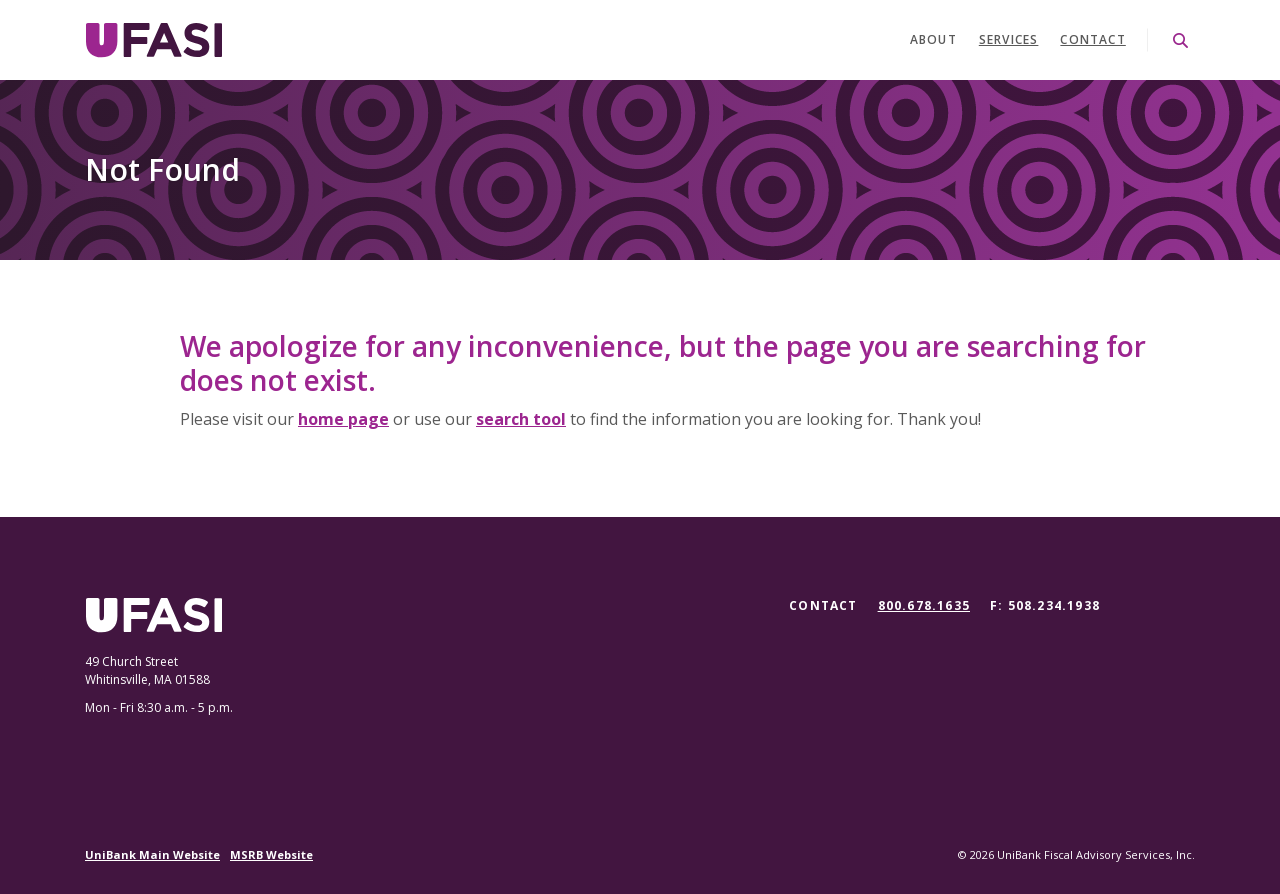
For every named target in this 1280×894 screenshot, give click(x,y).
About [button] (933, 39)
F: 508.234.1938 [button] (1045, 605)
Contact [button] (823, 605)
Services (1009, 39)
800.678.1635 (924, 606)
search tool (521, 419)
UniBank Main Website (152, 854)
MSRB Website (271, 854)
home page (343, 419)
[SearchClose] (1181, 40)
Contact (1092, 39)
